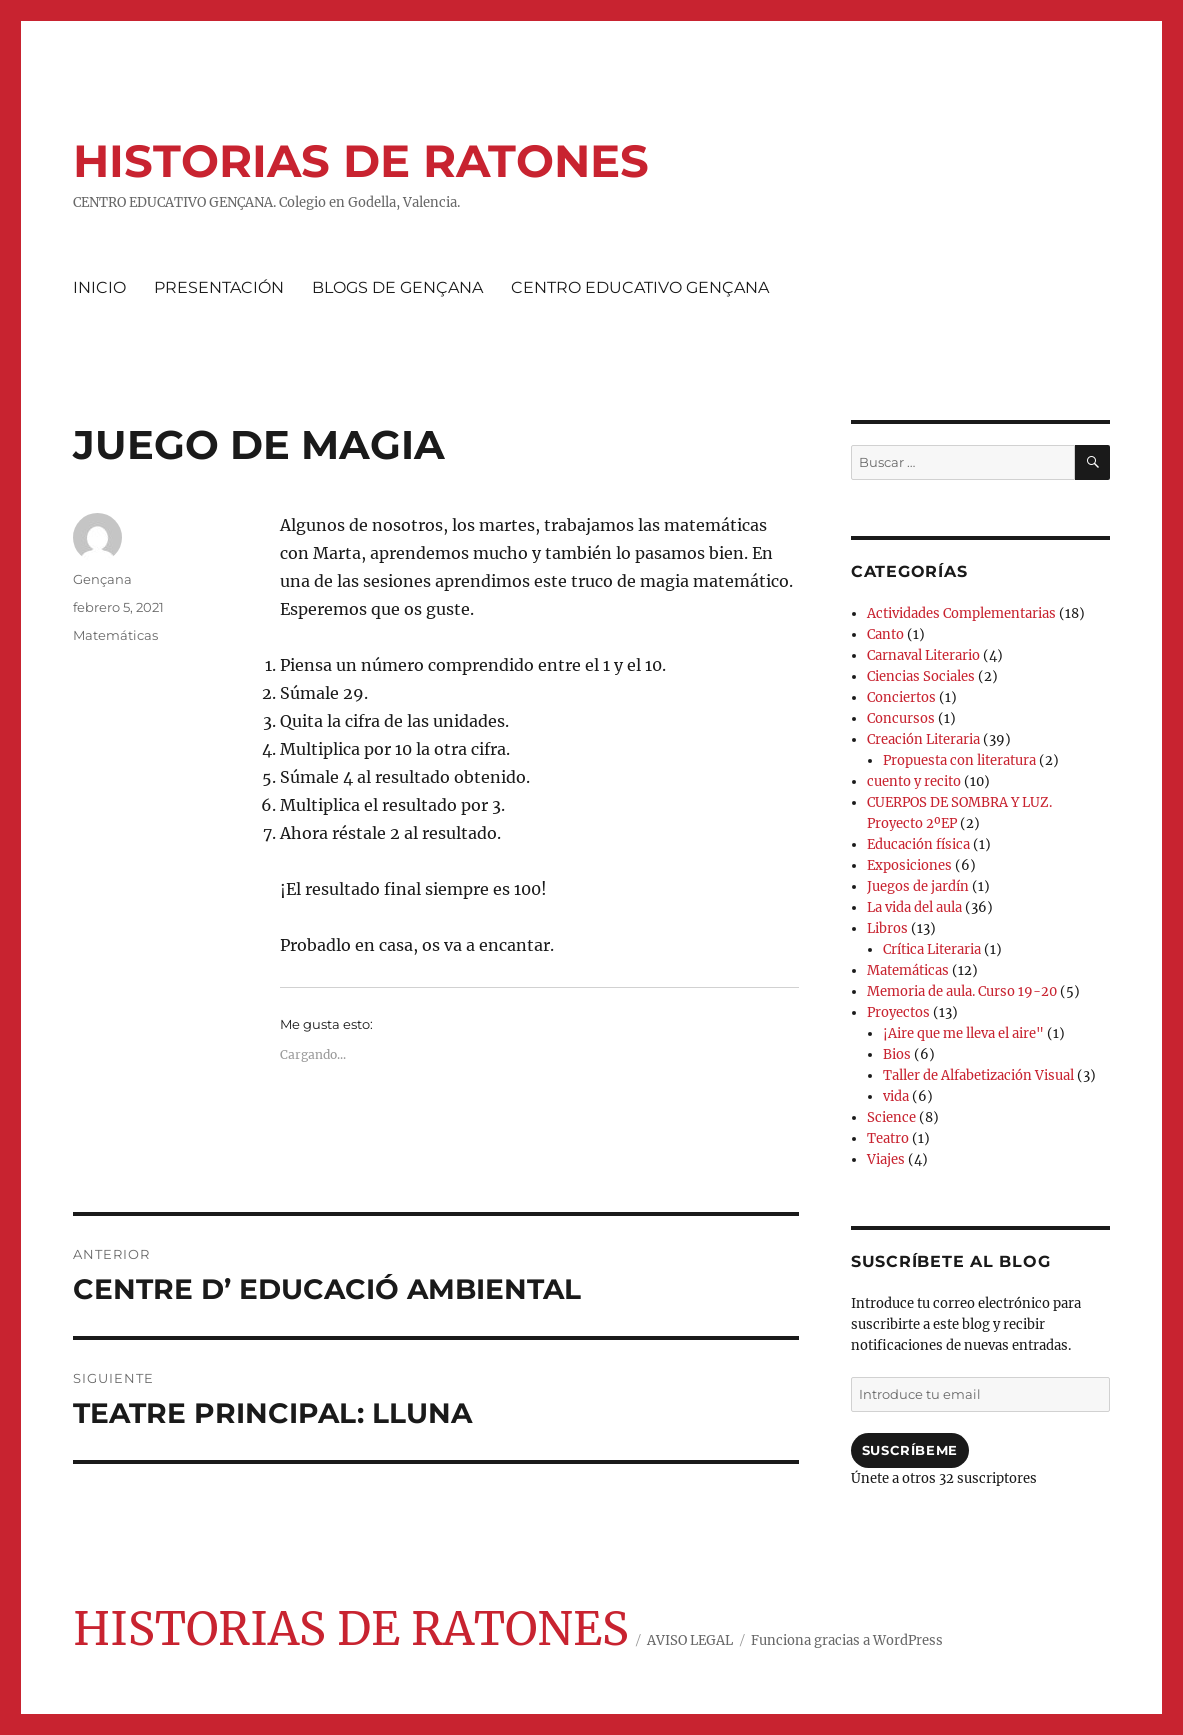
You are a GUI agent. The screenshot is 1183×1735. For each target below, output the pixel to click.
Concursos (901, 718)
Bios (897, 1054)
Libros (887, 928)
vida (896, 1096)
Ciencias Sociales (921, 676)
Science (891, 1117)
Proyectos (898, 1012)
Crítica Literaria (932, 949)
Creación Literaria (923, 739)
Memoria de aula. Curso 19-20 (962, 991)
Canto (885, 634)
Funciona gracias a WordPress (847, 1640)
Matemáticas (115, 635)
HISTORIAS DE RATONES (361, 160)
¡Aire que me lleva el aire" (963, 1033)
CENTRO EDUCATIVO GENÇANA (640, 287)
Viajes (886, 1159)
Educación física (918, 844)
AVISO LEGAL (690, 1640)
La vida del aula (914, 907)
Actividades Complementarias (961, 613)
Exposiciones (909, 865)
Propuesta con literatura (959, 760)
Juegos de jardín (918, 886)
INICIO (99, 287)
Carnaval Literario (923, 655)
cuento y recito (914, 781)
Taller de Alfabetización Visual (978, 1075)
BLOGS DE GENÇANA (397, 287)
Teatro (888, 1138)
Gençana (102, 579)
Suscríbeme (910, 1450)
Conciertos (901, 697)
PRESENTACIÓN (219, 287)
